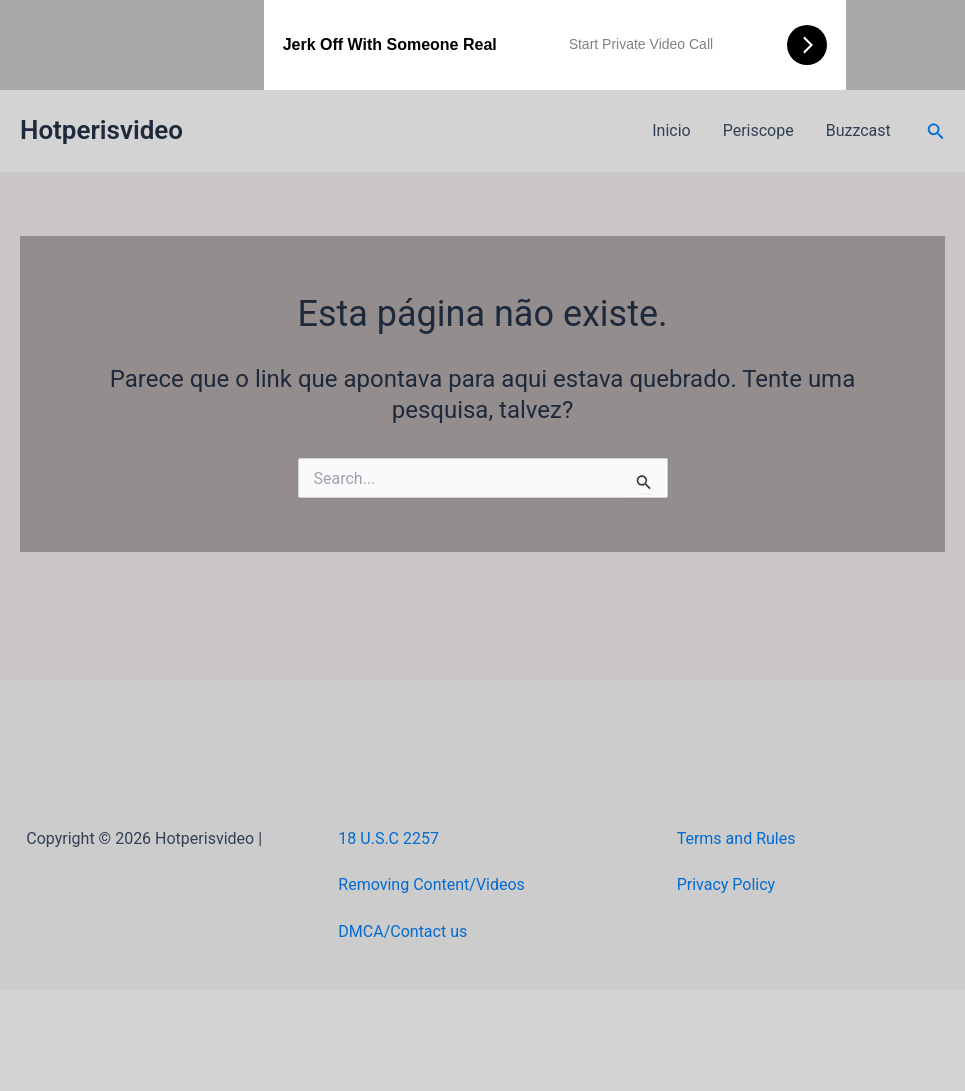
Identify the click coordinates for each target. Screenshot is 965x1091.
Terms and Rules (736, 838)
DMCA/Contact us (402, 931)
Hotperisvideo (101, 130)
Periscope (758, 130)
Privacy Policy (726, 884)
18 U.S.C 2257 (388, 838)
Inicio (671, 130)
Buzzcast (858, 130)
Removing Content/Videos (431, 884)
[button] (936, 131)
